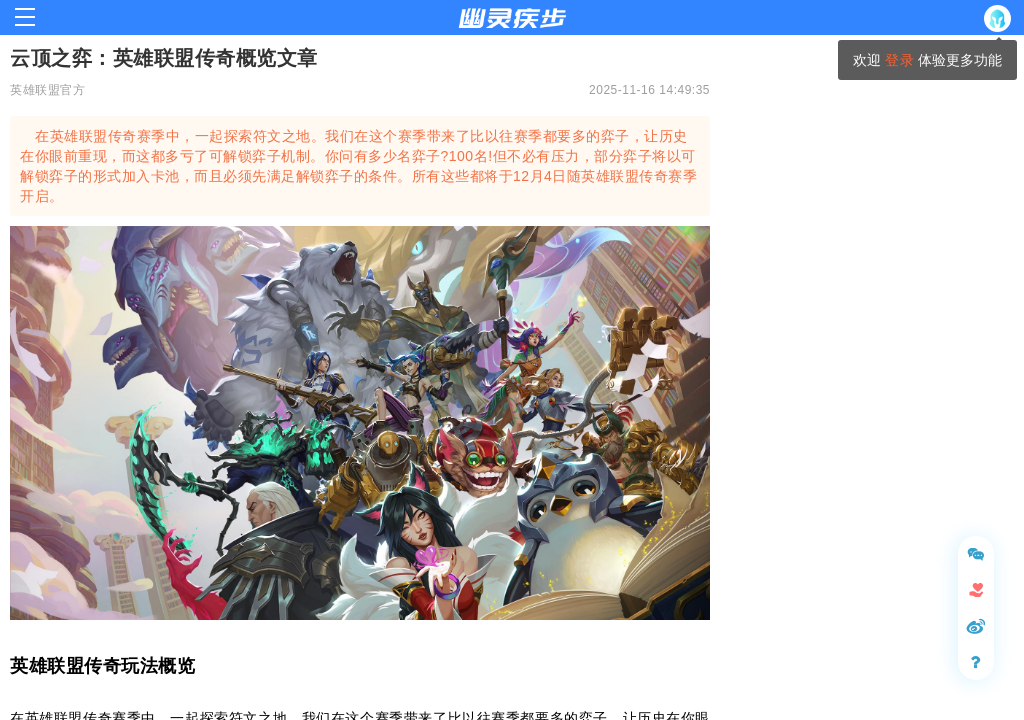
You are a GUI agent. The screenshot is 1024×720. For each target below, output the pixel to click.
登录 (899, 60)
